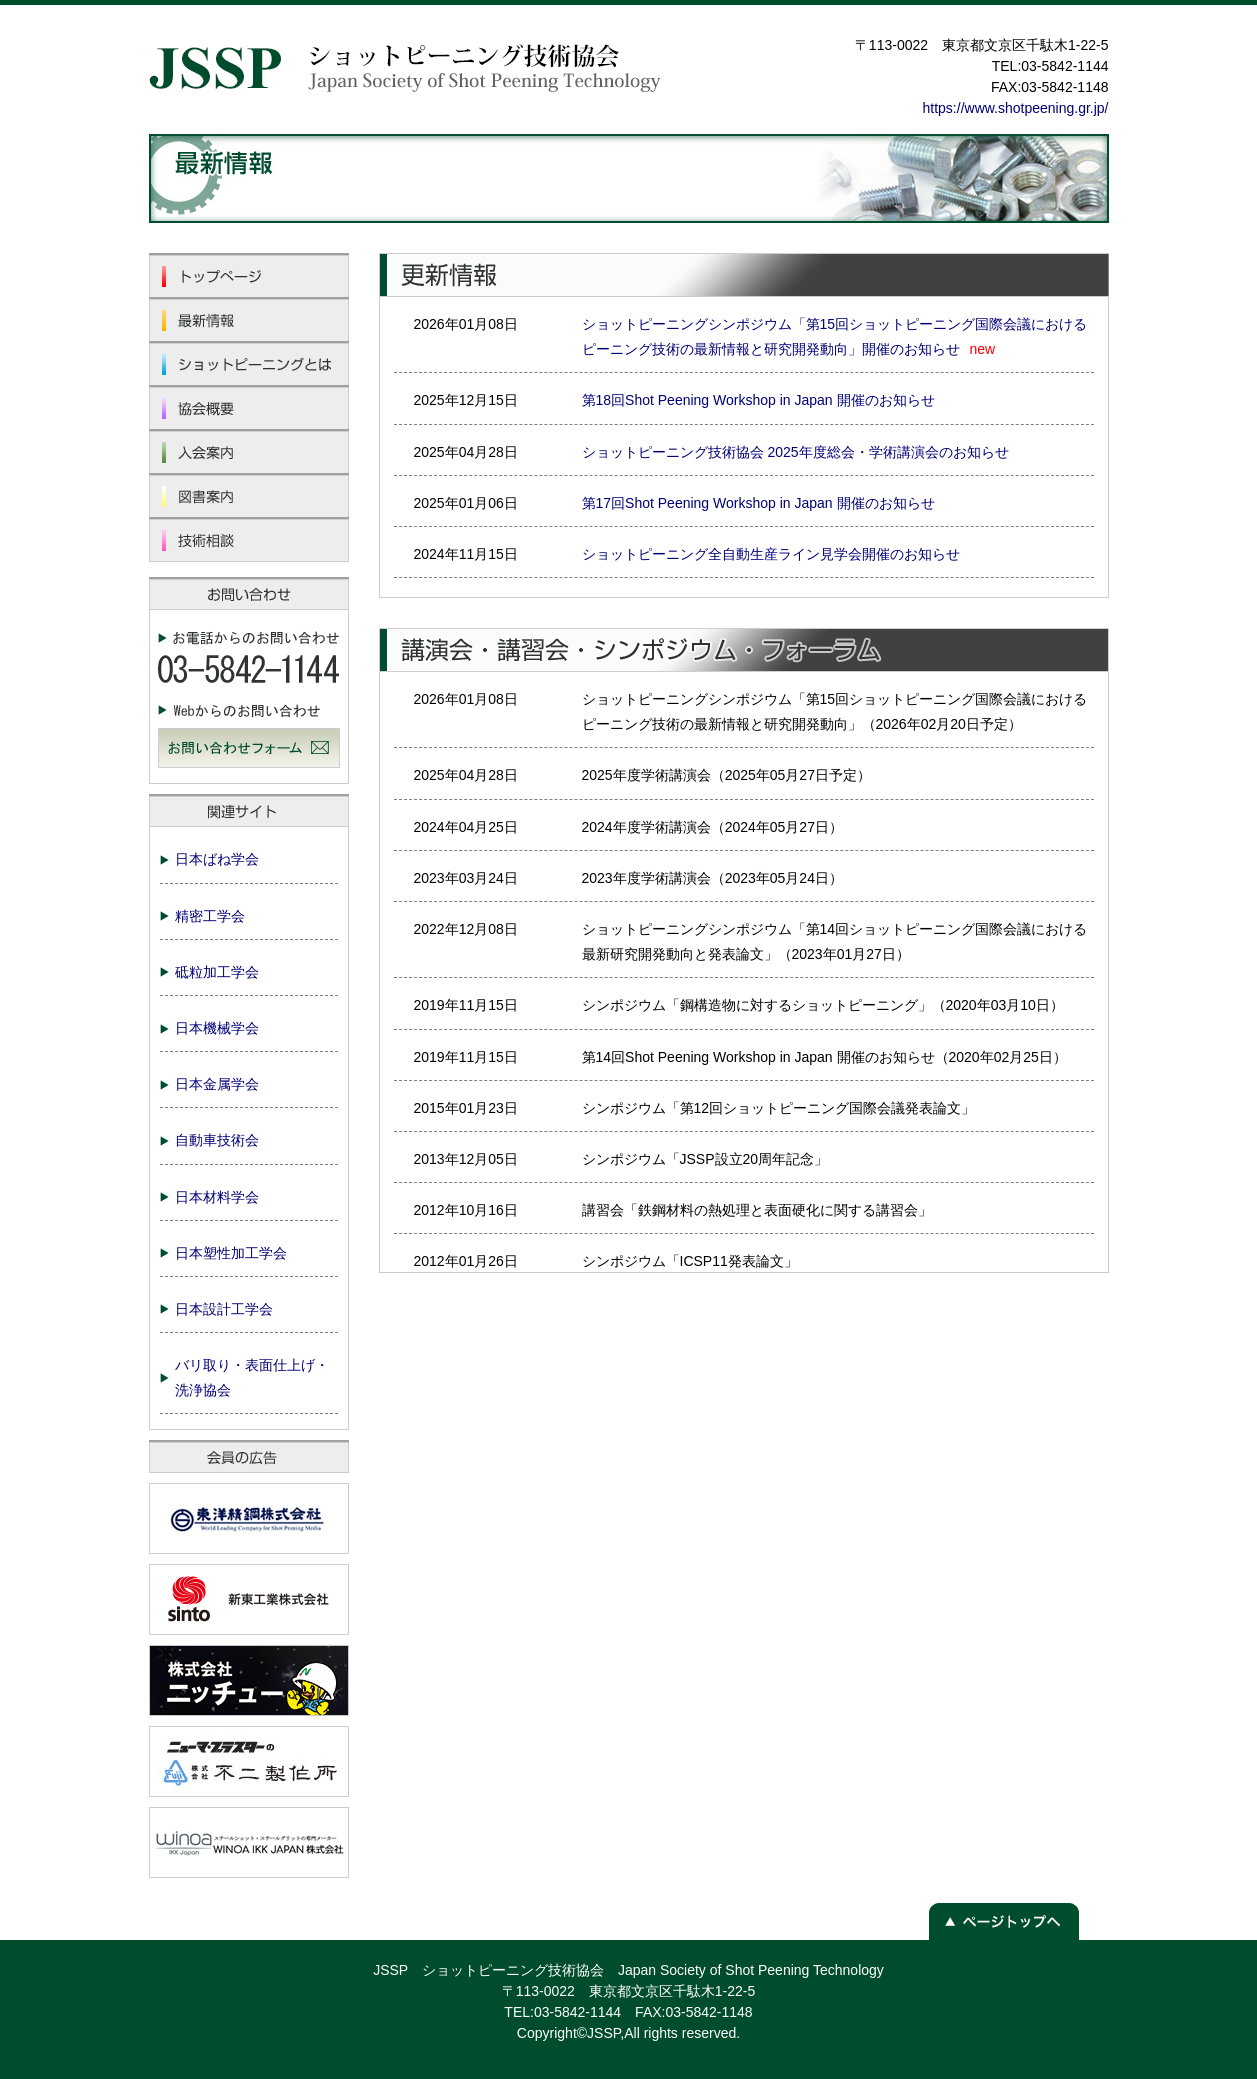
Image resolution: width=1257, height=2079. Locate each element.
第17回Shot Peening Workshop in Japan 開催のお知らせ (758, 503)
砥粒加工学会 (217, 972)
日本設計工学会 (224, 1309)
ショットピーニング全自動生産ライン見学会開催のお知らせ (771, 554)
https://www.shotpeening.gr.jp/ (1016, 108)
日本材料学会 (217, 1197)
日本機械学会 (217, 1028)
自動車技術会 (217, 1140)
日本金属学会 (217, 1084)
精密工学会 (210, 916)
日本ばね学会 (217, 859)
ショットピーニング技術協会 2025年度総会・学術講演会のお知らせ (795, 452)
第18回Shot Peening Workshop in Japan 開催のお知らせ (758, 400)
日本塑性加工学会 (231, 1253)
